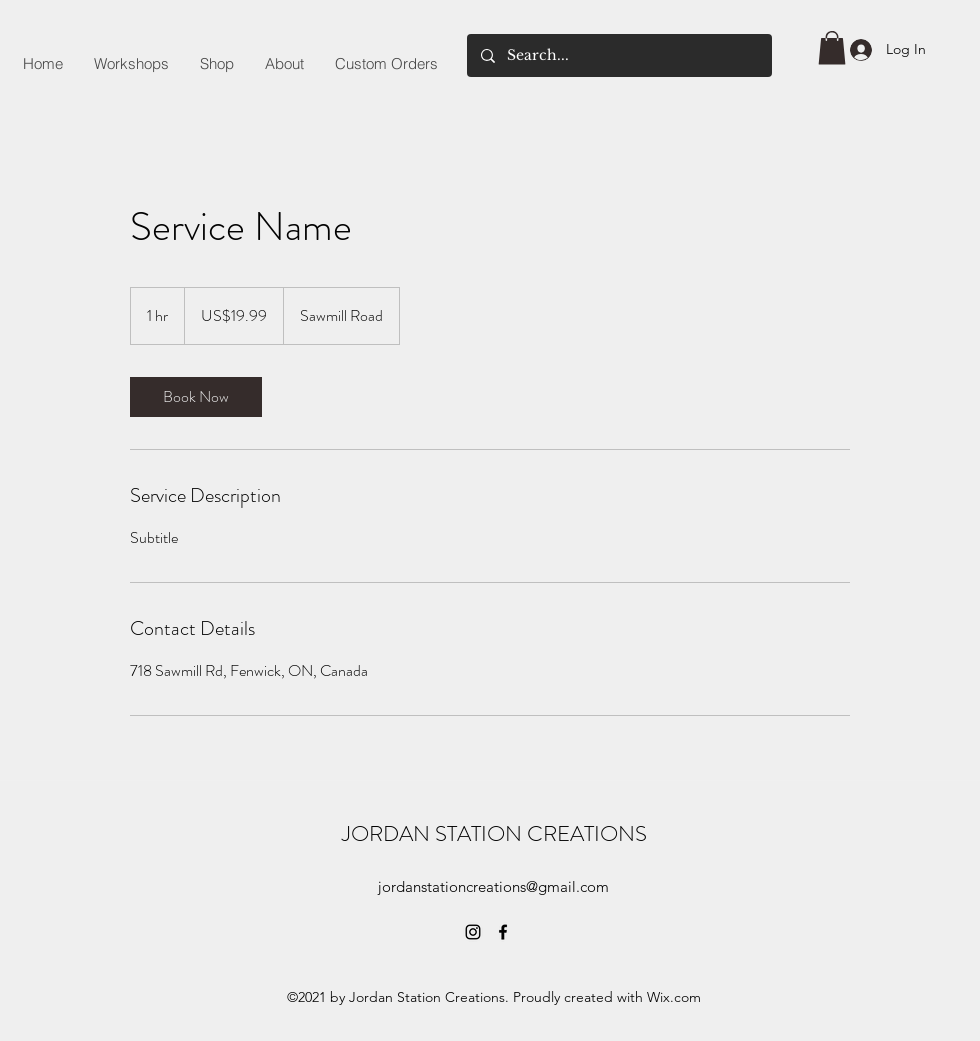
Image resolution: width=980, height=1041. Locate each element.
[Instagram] (473, 932)
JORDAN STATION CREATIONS (494, 833)
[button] (832, 47)
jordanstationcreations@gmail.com (493, 886)
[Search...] (618, 55)
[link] (196, 397)
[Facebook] (503, 932)
